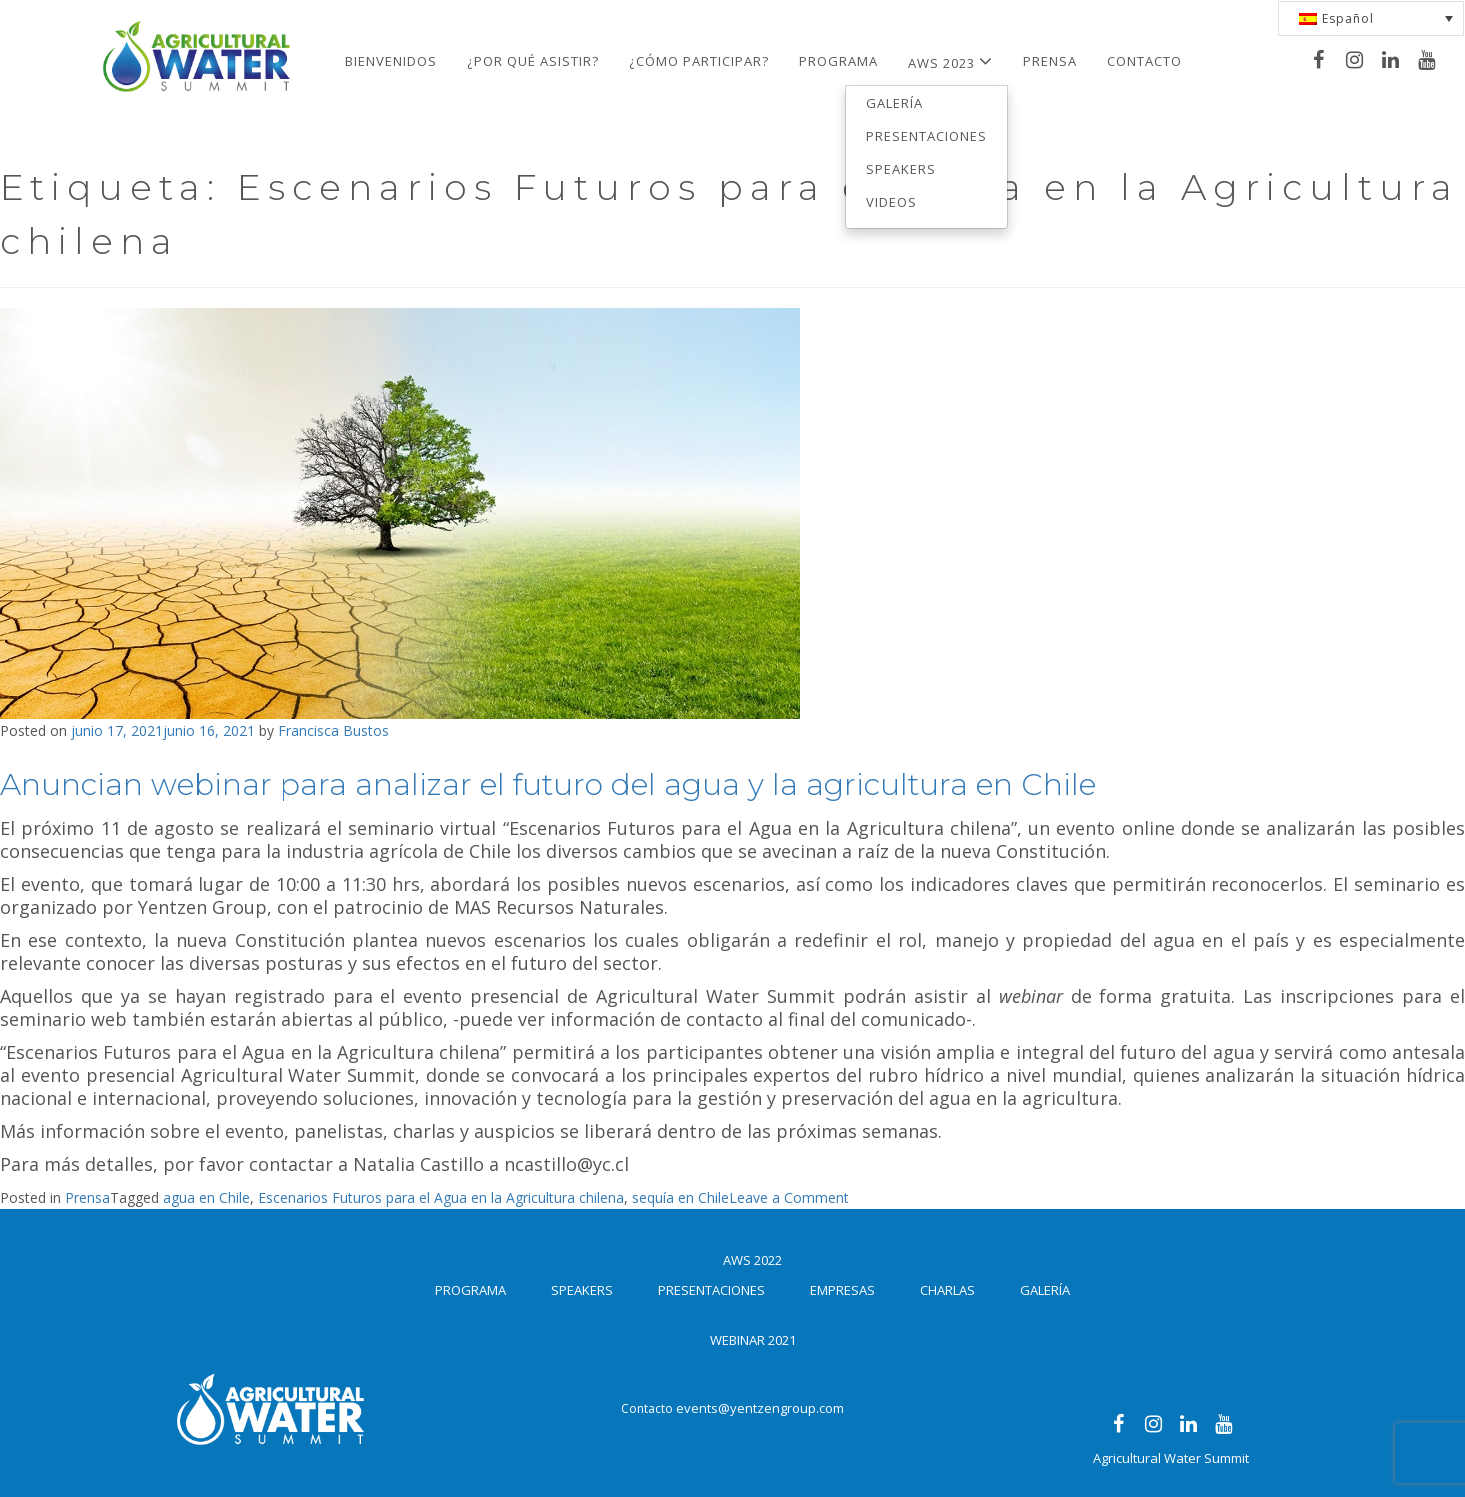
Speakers (901, 169)
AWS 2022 (752, 1260)
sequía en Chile (680, 1197)
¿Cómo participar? (699, 61)
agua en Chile (206, 1197)
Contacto (1144, 61)
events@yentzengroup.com (760, 1408)
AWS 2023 (950, 61)
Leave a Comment (789, 1197)
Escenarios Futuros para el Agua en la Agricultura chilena (441, 1197)
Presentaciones (926, 136)
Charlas (947, 1290)
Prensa (1050, 61)
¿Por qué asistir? (533, 61)
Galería (894, 103)
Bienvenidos (391, 61)
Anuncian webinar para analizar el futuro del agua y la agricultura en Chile (548, 784)
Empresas (842, 1290)
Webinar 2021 (753, 1340)
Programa (838, 61)
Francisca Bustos (333, 730)
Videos (891, 202)
